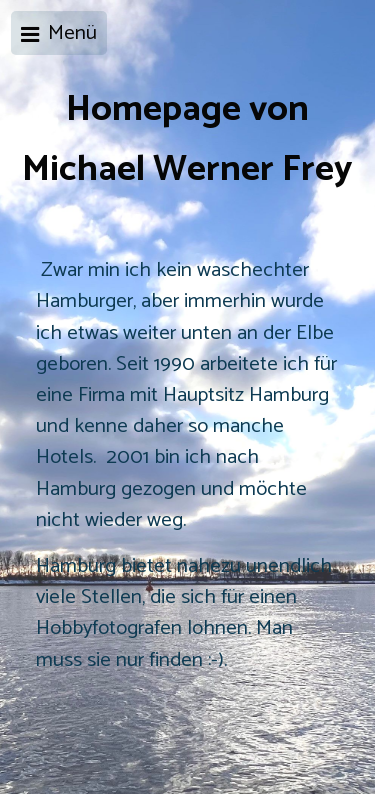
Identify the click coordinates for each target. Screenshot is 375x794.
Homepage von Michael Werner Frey (187, 140)
